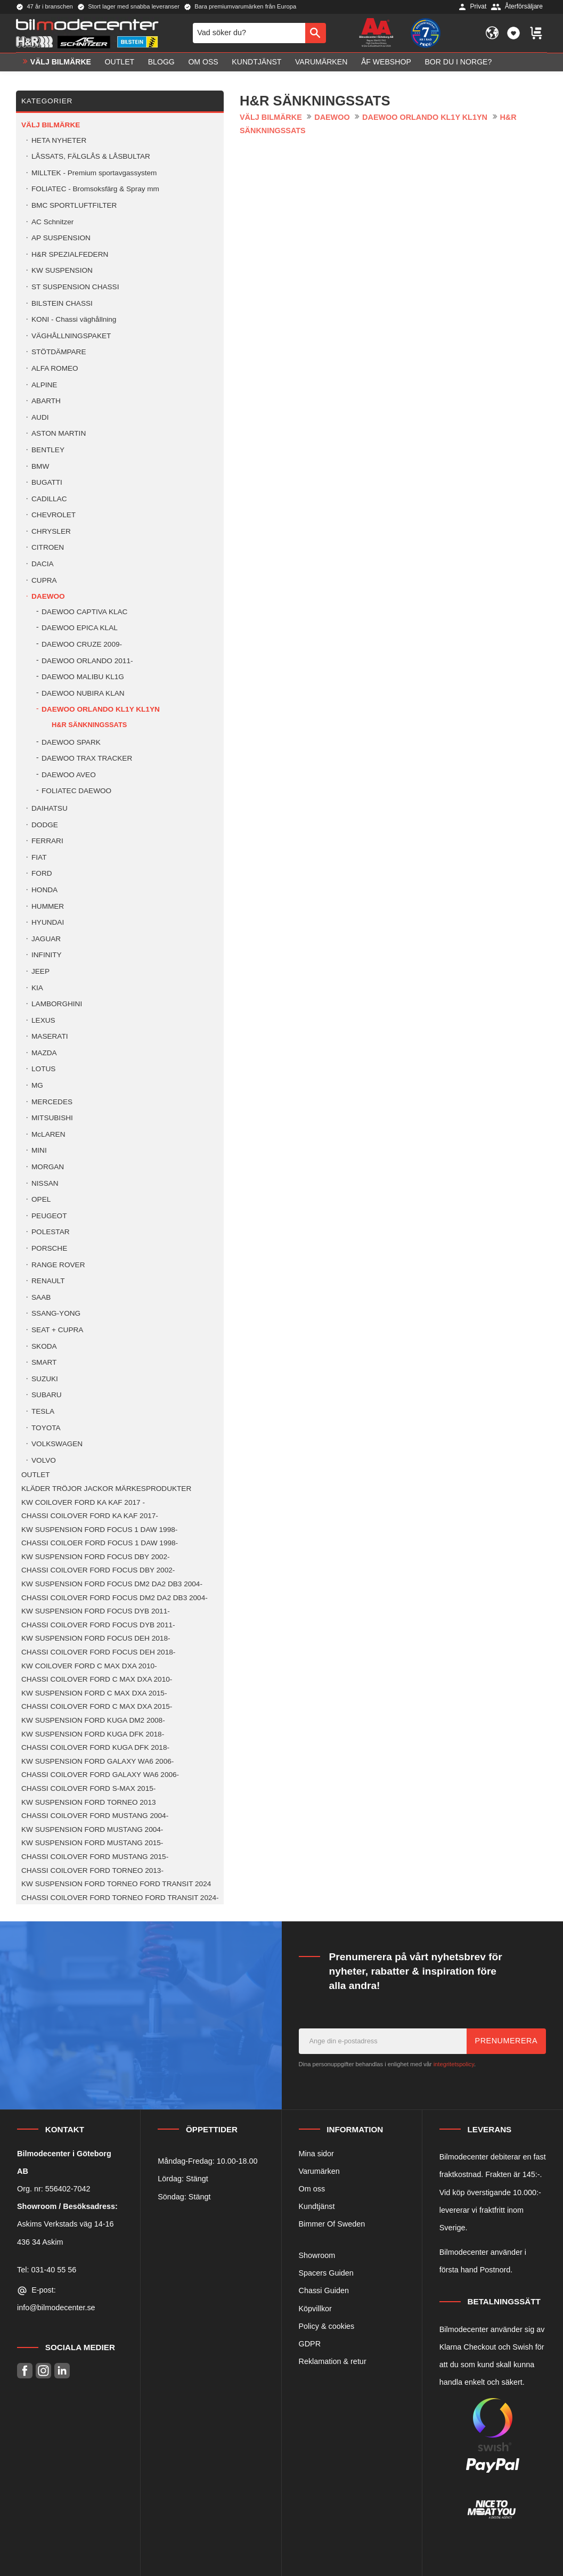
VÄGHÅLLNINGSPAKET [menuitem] (71, 336)
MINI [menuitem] (39, 1150)
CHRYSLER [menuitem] (51, 531)
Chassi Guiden (324, 2290)
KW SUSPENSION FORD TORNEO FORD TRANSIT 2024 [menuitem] (116, 1884)
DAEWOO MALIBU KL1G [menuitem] (83, 677)
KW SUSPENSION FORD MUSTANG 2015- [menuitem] (92, 1843)
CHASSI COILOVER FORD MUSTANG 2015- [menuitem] (94, 1857)
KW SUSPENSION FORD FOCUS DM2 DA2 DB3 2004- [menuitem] (111, 1584)
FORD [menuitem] (41, 873)
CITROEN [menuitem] (47, 547)
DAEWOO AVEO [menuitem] (69, 775)
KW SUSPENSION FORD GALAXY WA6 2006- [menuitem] (97, 1761)
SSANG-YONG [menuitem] (55, 1313)
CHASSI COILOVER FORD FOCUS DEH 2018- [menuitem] (98, 1652)
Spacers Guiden (326, 2273)
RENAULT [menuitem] (47, 1281)
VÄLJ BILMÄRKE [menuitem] (60, 62)
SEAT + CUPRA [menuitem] (57, 1330)
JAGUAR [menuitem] (46, 939)
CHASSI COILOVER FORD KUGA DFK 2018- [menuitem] (95, 1747)
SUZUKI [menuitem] (44, 1379)
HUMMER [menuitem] (47, 906)
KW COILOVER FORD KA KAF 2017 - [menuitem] (83, 1502)
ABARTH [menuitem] (46, 401)
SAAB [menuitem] (41, 1297)
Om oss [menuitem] (203, 62)
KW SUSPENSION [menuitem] (62, 270)
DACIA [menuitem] (42, 564)
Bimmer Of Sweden (332, 2224)
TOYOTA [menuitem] (46, 1428)
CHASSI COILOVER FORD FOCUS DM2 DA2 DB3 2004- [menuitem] (114, 1598)
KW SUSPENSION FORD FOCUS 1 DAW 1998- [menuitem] (99, 1530)
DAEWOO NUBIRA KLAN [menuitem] (83, 693)
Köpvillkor (315, 2308)
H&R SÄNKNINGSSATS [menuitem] (89, 725)
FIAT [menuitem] (38, 857)
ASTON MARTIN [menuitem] (58, 433)
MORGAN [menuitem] (47, 1167)
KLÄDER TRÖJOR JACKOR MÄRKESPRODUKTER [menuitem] (106, 1489)
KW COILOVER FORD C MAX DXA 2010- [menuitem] (89, 1666)
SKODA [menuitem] (44, 1346)
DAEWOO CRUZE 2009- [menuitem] (82, 644)
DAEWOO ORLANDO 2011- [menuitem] (87, 661)
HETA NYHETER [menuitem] (58, 140)
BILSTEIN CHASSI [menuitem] (62, 303)
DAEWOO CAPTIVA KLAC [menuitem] (84, 612)
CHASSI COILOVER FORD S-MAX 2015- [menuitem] (88, 1788)
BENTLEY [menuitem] (47, 450)
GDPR (310, 2343)
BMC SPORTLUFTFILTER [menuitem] (74, 205)
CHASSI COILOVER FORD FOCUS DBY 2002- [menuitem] (98, 1570)
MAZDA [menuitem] (44, 1053)
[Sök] (315, 33)
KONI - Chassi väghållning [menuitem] (73, 319)
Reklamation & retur (332, 2361)
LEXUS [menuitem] (43, 1020)
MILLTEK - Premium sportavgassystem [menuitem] (94, 173)
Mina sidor (316, 2153)
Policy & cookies (327, 2326)
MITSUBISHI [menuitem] (52, 1118)
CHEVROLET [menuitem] (53, 515)
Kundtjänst (317, 2206)
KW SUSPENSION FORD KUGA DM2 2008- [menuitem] (93, 1720)
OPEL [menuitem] (41, 1199)
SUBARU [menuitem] (46, 1395)
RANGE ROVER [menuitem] (58, 1265)
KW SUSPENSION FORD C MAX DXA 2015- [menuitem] (94, 1693)
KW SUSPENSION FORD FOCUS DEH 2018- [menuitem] (95, 1638)
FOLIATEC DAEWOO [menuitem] (76, 791)
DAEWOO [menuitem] (48, 596)
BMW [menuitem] (40, 466)
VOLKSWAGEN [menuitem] (57, 1444)
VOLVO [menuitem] (43, 1460)
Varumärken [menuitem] (321, 62)
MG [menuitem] (37, 1085)
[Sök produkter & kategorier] (249, 33)
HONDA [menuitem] (44, 890)
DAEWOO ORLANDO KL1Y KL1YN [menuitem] (101, 709)
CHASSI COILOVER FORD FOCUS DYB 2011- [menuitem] (98, 1625)
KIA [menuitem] (37, 988)
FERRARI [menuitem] (47, 841)
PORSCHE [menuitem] (49, 1248)
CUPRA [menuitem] (44, 580)
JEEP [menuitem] (40, 971)
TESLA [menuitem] (42, 1411)
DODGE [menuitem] (44, 825)
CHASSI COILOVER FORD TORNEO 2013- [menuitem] (92, 1870)
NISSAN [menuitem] (45, 1183)
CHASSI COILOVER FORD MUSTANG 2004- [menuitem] (94, 1816)
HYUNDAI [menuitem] (47, 922)
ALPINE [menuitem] (44, 385)
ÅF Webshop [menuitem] (386, 62)
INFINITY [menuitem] (46, 955)
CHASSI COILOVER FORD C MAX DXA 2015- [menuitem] (96, 1706)
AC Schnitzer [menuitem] (52, 222)
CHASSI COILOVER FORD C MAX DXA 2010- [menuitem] (96, 1679)
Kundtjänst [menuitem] (256, 62)
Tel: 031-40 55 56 (46, 2269)
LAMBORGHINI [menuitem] (56, 1004)
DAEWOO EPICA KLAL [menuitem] (80, 628)
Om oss (312, 2188)
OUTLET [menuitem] (120, 62)
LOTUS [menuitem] (43, 1069)
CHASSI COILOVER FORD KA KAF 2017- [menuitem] (89, 1516)
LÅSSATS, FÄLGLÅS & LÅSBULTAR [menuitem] (90, 156)
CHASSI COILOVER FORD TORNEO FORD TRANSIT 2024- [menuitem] (120, 1898)
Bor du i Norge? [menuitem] (458, 62)
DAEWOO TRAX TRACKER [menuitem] (87, 758)
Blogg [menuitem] (161, 62)
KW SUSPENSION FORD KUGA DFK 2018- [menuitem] (92, 1734)
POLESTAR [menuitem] (50, 1232)
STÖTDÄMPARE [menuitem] (58, 352)
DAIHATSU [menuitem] (49, 808)
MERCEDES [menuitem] (51, 1102)
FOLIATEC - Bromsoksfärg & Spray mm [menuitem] (95, 189)
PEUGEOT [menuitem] (49, 1216)
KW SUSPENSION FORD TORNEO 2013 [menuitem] (88, 1802)
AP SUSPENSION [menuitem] (61, 238)
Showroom (317, 2255)
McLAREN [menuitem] (48, 1134)
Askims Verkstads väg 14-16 (65, 2224)
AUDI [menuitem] (39, 417)
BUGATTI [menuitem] (46, 482)
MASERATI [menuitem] (49, 1036)
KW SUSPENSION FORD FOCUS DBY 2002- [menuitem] (95, 1557)
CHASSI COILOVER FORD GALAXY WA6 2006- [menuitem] (100, 1775)
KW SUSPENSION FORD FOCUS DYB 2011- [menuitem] (95, 1611)
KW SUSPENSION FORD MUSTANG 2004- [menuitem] (92, 1829)
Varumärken (319, 2171)
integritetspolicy (454, 2064)
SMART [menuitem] (43, 1362)
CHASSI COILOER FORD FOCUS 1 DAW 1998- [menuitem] (99, 1543)
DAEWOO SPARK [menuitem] (71, 742)
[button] (513, 33)
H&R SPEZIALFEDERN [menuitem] (69, 254)
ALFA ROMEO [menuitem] (54, 368)
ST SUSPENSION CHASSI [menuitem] (75, 287)
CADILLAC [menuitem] (49, 499)
